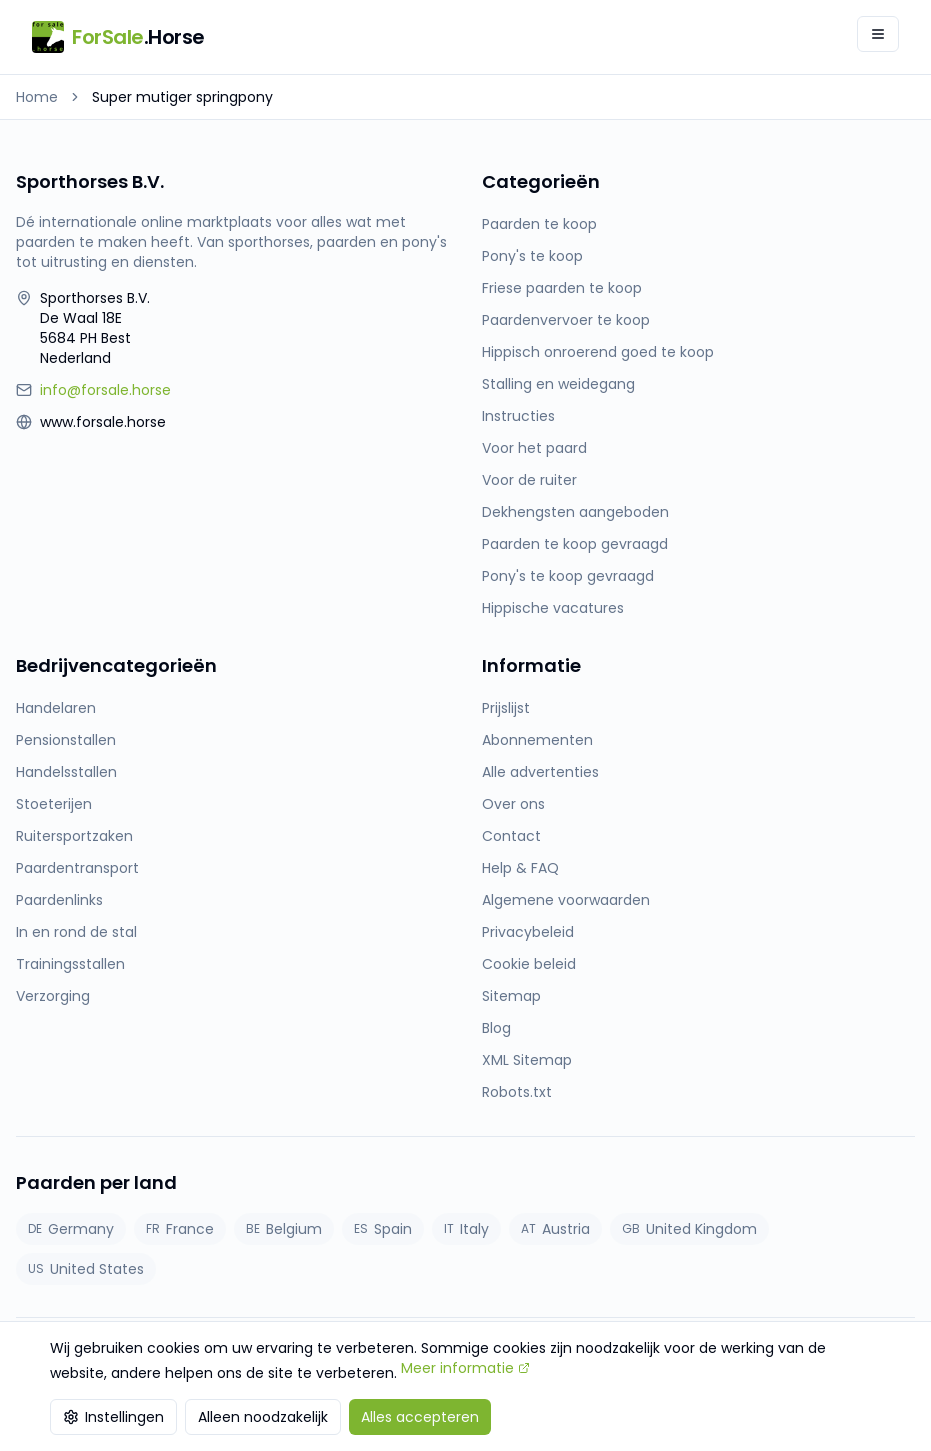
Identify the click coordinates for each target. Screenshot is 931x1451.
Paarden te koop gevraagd (575, 544)
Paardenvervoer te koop (566, 320)
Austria (555, 1229)
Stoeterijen (54, 804)
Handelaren (56, 708)
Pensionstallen (66, 740)
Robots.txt (517, 1092)
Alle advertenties (540, 772)
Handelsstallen (66, 772)
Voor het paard (534, 448)
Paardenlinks (59, 900)
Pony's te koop (532, 256)
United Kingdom (689, 1229)
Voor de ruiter (529, 480)
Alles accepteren (420, 1417)
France (180, 1229)
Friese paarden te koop (562, 288)
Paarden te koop (539, 224)
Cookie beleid (529, 964)
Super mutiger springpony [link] (182, 97)
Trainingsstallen (70, 964)
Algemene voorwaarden (566, 900)
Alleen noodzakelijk (263, 1417)
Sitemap (511, 996)
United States (86, 1269)
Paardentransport (77, 868)
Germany (71, 1229)
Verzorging (53, 996)
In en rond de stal (76, 932)
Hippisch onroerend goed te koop (598, 352)
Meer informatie (465, 1368)
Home (37, 97)
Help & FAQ (520, 868)
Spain (383, 1229)
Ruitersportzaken (74, 836)
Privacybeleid (528, 932)
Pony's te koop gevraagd (568, 576)
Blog (496, 1028)
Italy (466, 1229)
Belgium (284, 1229)
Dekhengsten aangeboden (575, 512)
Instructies (518, 416)
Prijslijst (506, 708)
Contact (511, 836)
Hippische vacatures (553, 608)
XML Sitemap (527, 1060)
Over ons (513, 804)
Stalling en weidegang (558, 384)
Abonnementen (537, 740)
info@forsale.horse (105, 390)
